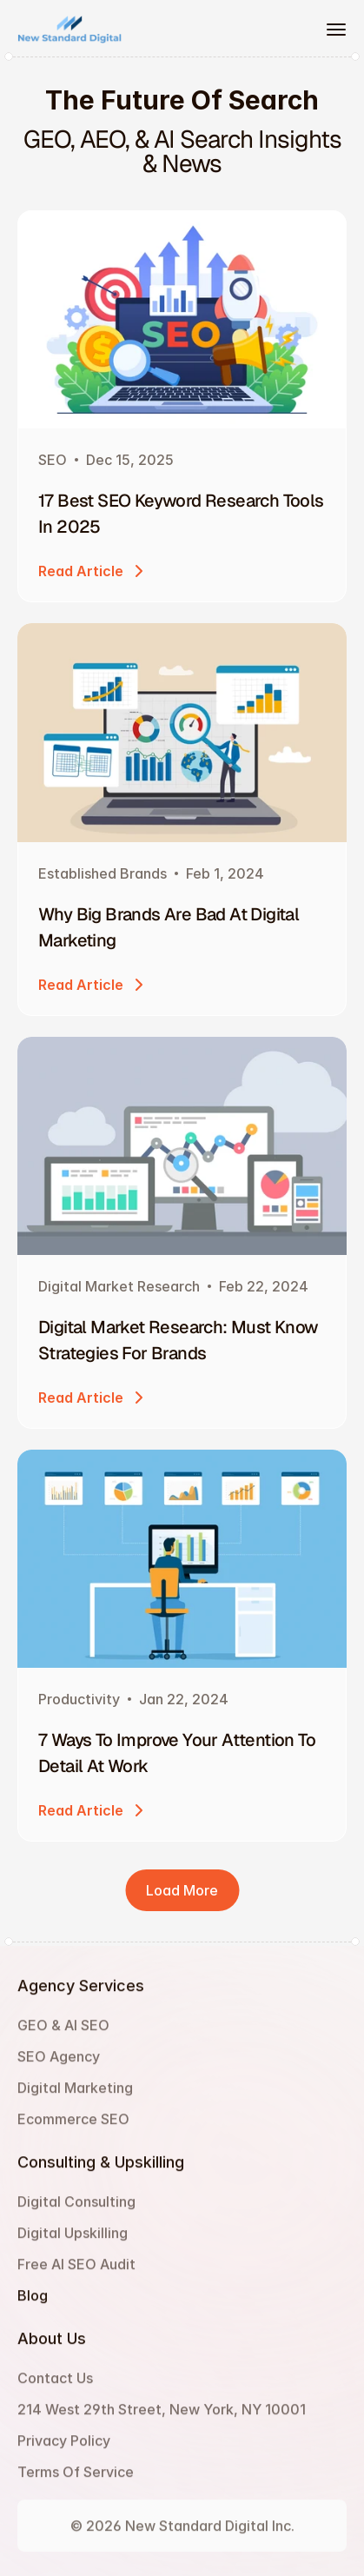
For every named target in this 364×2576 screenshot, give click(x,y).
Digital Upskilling (72, 2240)
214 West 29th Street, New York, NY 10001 (161, 2417)
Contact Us (55, 2385)
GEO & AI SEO (63, 2033)
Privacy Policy (63, 2448)
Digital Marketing (75, 2095)
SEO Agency (58, 2064)
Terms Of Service (75, 2479)
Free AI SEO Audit (76, 2272)
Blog (32, 2303)
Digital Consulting (76, 2209)
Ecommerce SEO (73, 2126)
